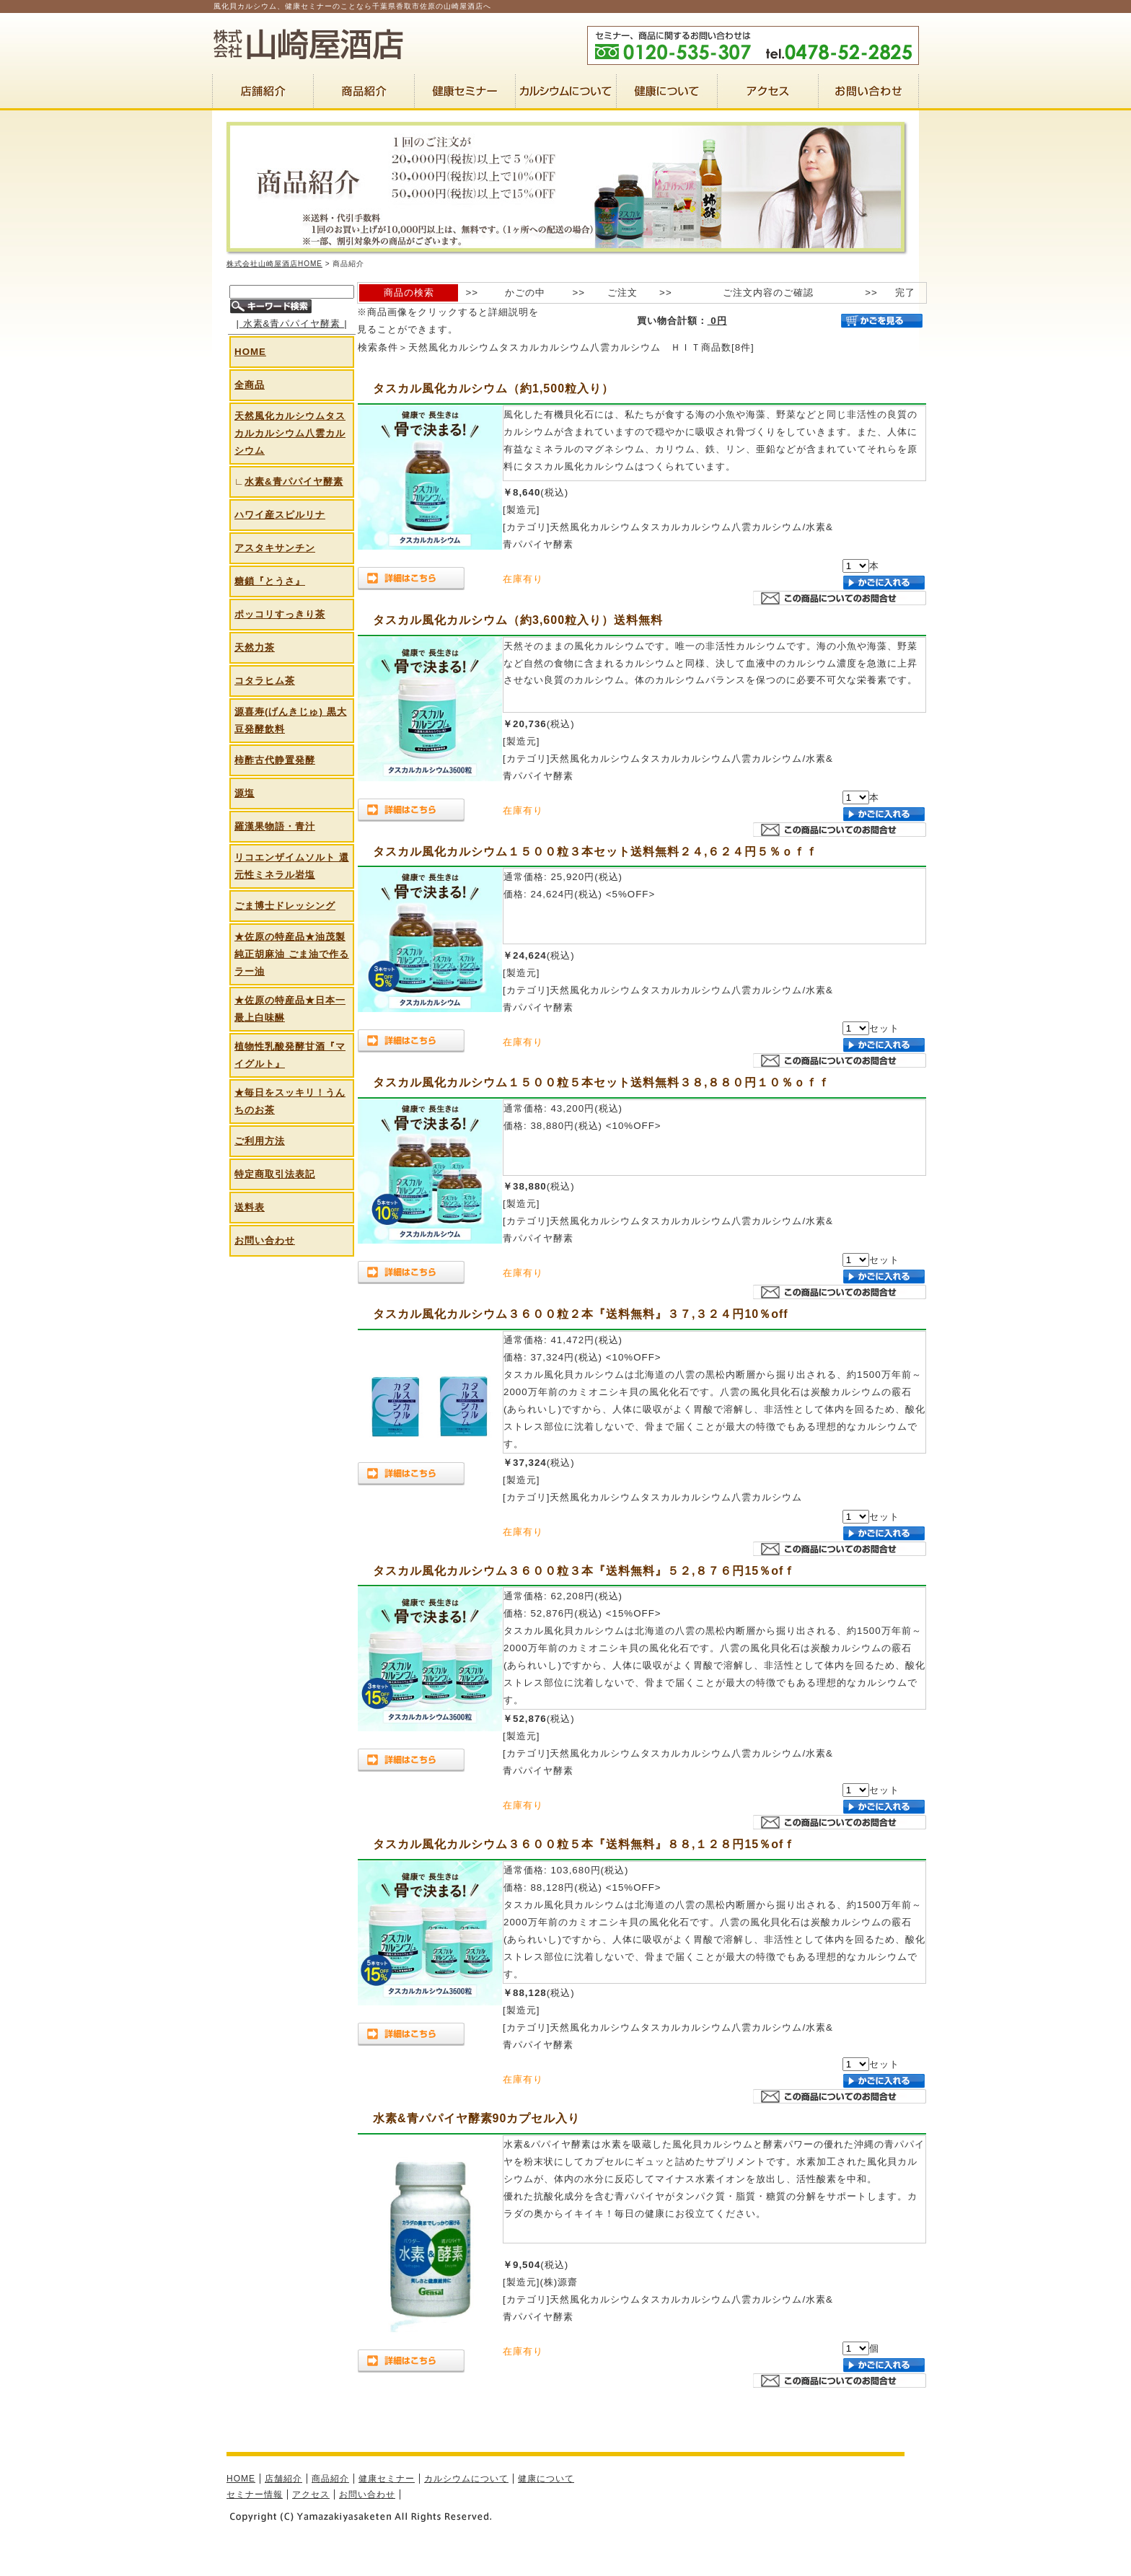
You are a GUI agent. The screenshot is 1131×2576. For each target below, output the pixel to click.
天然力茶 (254, 647)
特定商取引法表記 (274, 1174)
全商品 (249, 384)
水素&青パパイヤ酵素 (291, 323)
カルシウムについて (466, 2479)
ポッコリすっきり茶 (279, 614)
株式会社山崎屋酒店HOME (274, 264)
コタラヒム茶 (264, 680)
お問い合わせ (264, 1240)
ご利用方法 (259, 1140)
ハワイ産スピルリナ (279, 514)
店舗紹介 (283, 2479)
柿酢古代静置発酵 (274, 760)
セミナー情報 (254, 2494)
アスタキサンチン (274, 547)
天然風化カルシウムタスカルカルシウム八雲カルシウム (290, 433)
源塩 (244, 793)
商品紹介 (330, 2479)
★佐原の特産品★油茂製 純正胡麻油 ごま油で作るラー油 (291, 954)
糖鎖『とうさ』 (269, 581)
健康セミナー (386, 2479)
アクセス (311, 2494)
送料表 (249, 1207)
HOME (250, 351)
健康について (546, 2479)
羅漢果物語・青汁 (274, 826)
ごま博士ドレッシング (284, 905)
